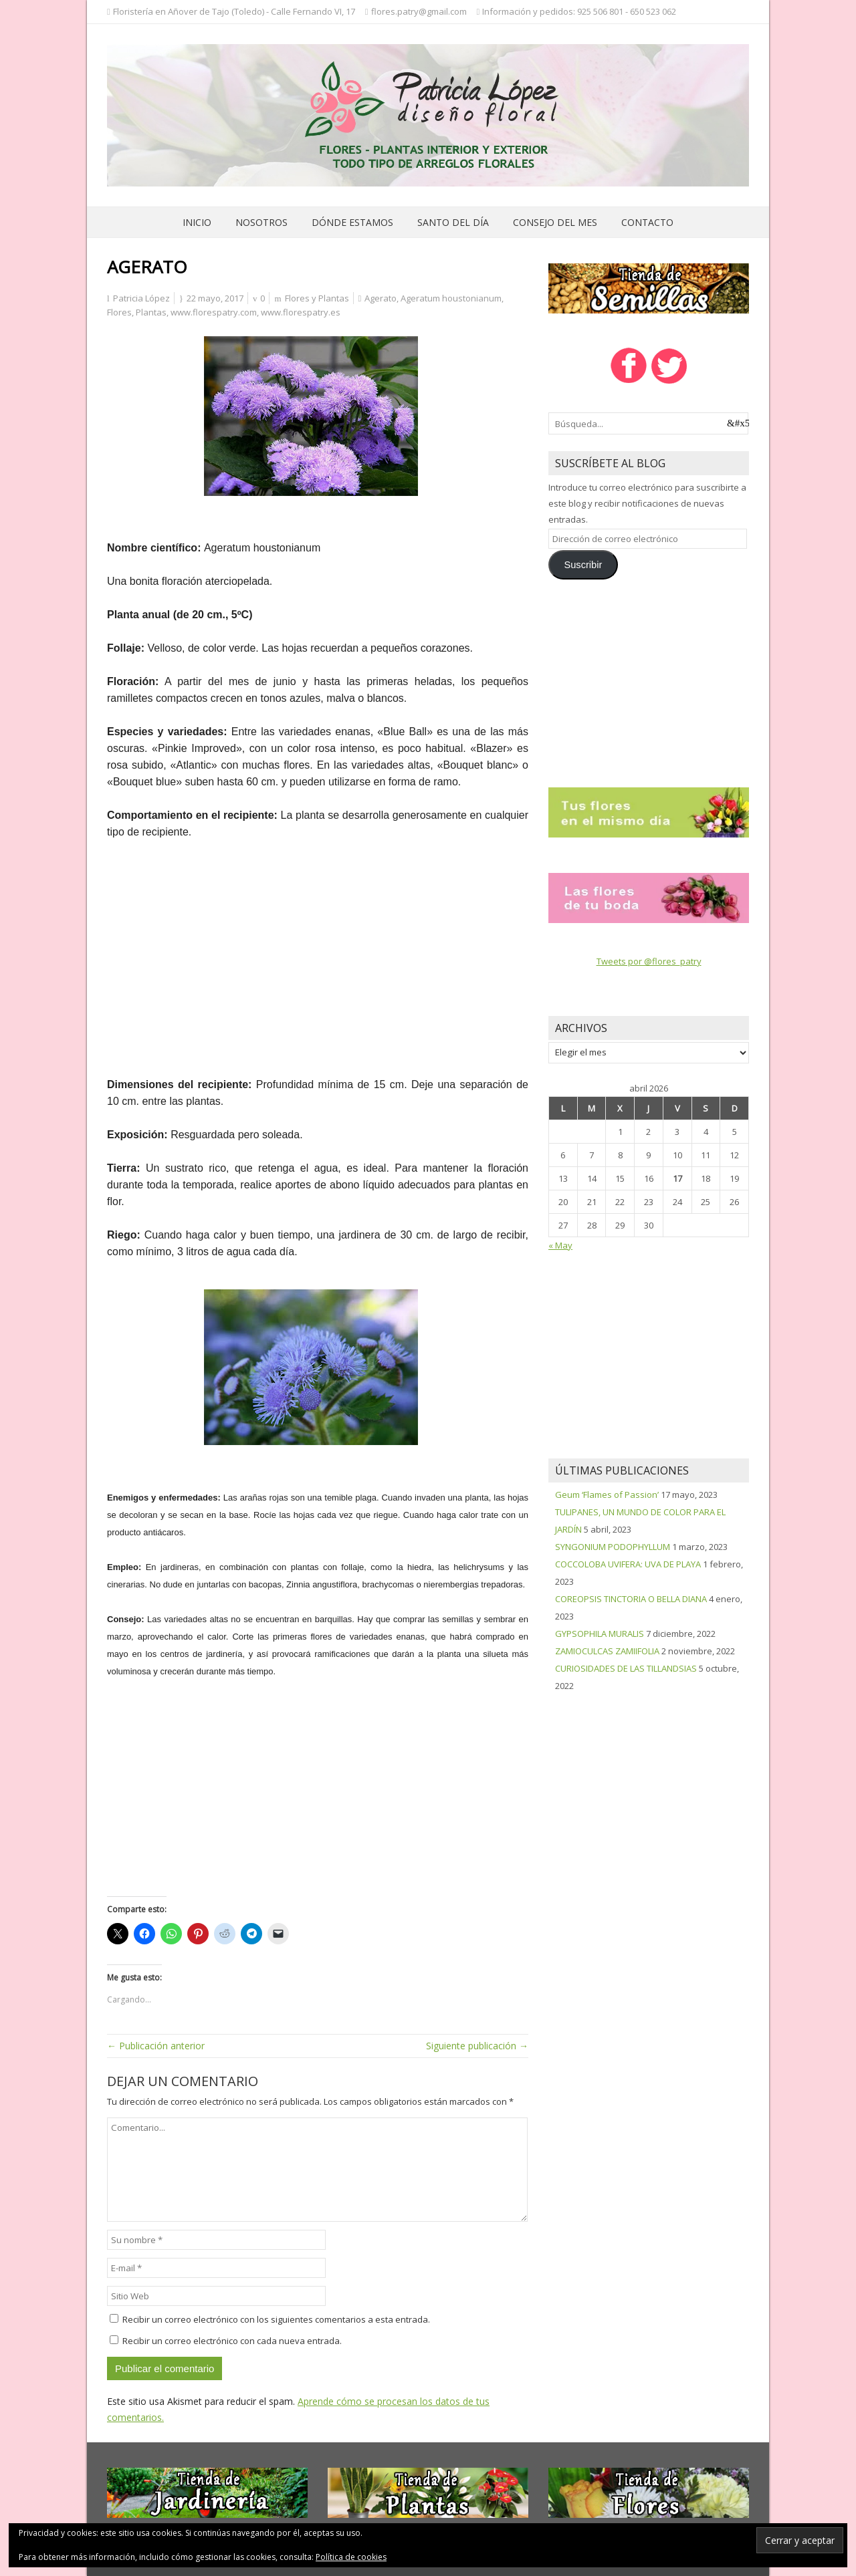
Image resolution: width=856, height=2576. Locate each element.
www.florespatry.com (214, 312)
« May (560, 1245)
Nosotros (261, 222)
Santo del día (453, 222)
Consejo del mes (555, 222)
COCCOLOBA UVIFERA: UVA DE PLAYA (628, 1564)
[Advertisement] (317, 966)
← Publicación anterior (156, 2045)
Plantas (151, 312)
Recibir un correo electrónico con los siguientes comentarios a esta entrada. (276, 2319)
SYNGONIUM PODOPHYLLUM (612, 1547)
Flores (119, 312)
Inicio (197, 222)
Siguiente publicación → (477, 2045)
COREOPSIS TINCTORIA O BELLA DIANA (631, 1599)
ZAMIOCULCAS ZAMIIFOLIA (607, 1651)
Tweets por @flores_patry (649, 961)
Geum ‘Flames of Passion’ (607, 1495)
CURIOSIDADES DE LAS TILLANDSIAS (626, 1668)
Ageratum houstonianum (451, 298)
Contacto (647, 222)
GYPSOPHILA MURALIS (599, 1634)
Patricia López (141, 298)
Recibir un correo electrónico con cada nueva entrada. (232, 2341)
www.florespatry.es (300, 312)
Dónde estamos (352, 222)
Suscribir (583, 564)
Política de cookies (351, 2557)
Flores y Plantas (317, 298)
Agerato (380, 298)
